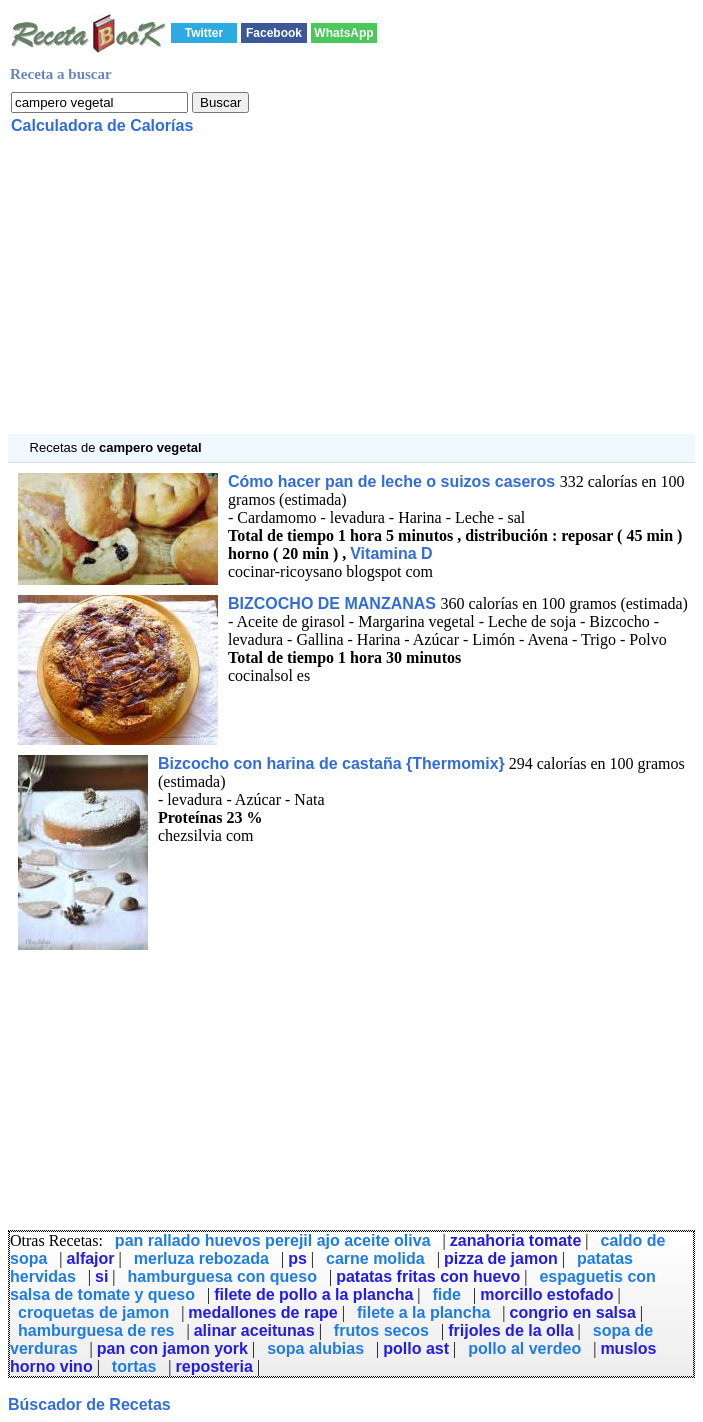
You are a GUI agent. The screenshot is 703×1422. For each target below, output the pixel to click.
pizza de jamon (501, 1258)
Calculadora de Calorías (102, 125)
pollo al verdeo (524, 1348)
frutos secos (381, 1330)
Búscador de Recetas (89, 1404)
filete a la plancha (423, 1312)
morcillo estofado (546, 1294)
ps (297, 1258)
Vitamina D (391, 553)
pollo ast (416, 1348)
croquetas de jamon (93, 1312)
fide (447, 1294)
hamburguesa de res (96, 1330)
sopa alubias (315, 1348)
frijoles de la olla (510, 1330)
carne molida (375, 1258)
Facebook (274, 33)
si (101, 1276)
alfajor (91, 1258)
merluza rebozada (201, 1258)
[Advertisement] (351, 294)
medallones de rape (262, 1312)
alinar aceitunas (254, 1330)
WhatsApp (343, 33)
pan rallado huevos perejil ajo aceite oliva (273, 1240)
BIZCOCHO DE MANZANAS (334, 603)
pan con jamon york (172, 1348)
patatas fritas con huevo (428, 1276)
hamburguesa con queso (222, 1276)
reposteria (214, 1366)
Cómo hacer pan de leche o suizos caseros (394, 481)
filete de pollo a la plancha (313, 1294)
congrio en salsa (573, 1312)
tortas (134, 1366)
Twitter (204, 33)
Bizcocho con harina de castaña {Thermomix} (331, 763)
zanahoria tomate (516, 1240)
